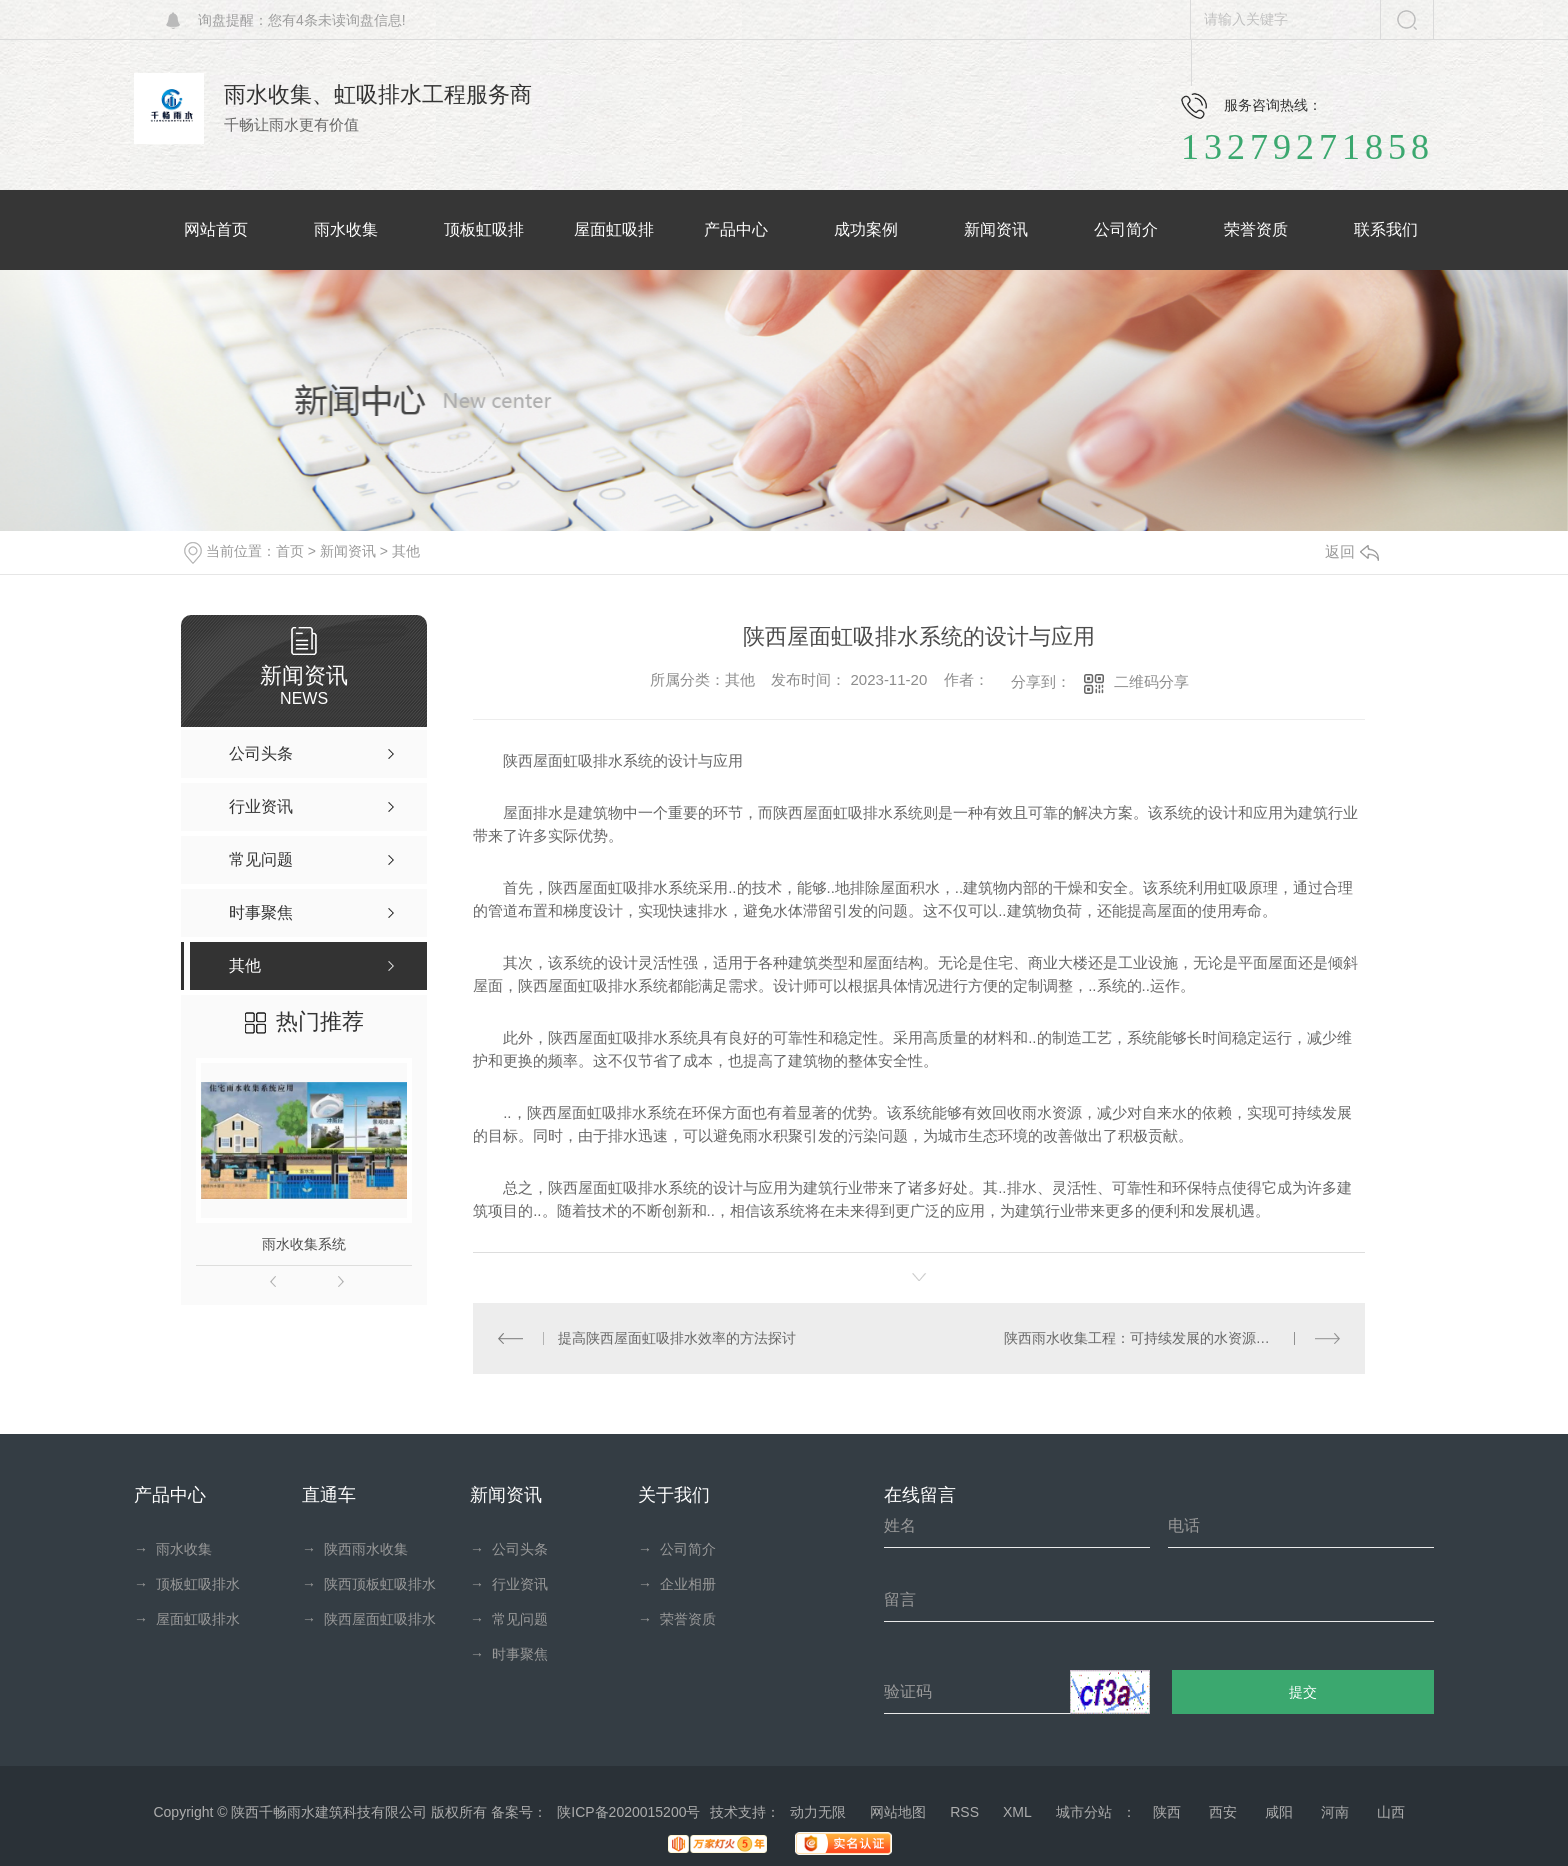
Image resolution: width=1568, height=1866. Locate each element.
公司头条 (509, 1549)
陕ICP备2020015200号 (628, 1812)
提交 (1303, 1692)
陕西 (1167, 1812)
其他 (406, 551)
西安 (1223, 1812)
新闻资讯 (348, 551)
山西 (1391, 1812)
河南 (1335, 1812)
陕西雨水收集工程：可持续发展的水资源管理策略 (1158, 1338)
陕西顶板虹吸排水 (369, 1584)
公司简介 (677, 1549)
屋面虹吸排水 (187, 1619)
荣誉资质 (677, 1619)
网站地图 (898, 1812)
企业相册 (677, 1584)
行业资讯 (509, 1584)
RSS (964, 1812)
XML (1017, 1812)
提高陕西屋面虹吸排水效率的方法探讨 (677, 1338)
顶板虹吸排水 (187, 1584)
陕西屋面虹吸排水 (369, 1619)
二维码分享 (1151, 681)
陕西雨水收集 (355, 1549)
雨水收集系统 (304, 1244)
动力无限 (818, 1812)
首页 (290, 551)
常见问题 (509, 1619)
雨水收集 (173, 1549)
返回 (1352, 551)
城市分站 (1084, 1812)
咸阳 (1279, 1812)
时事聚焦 (509, 1654)
